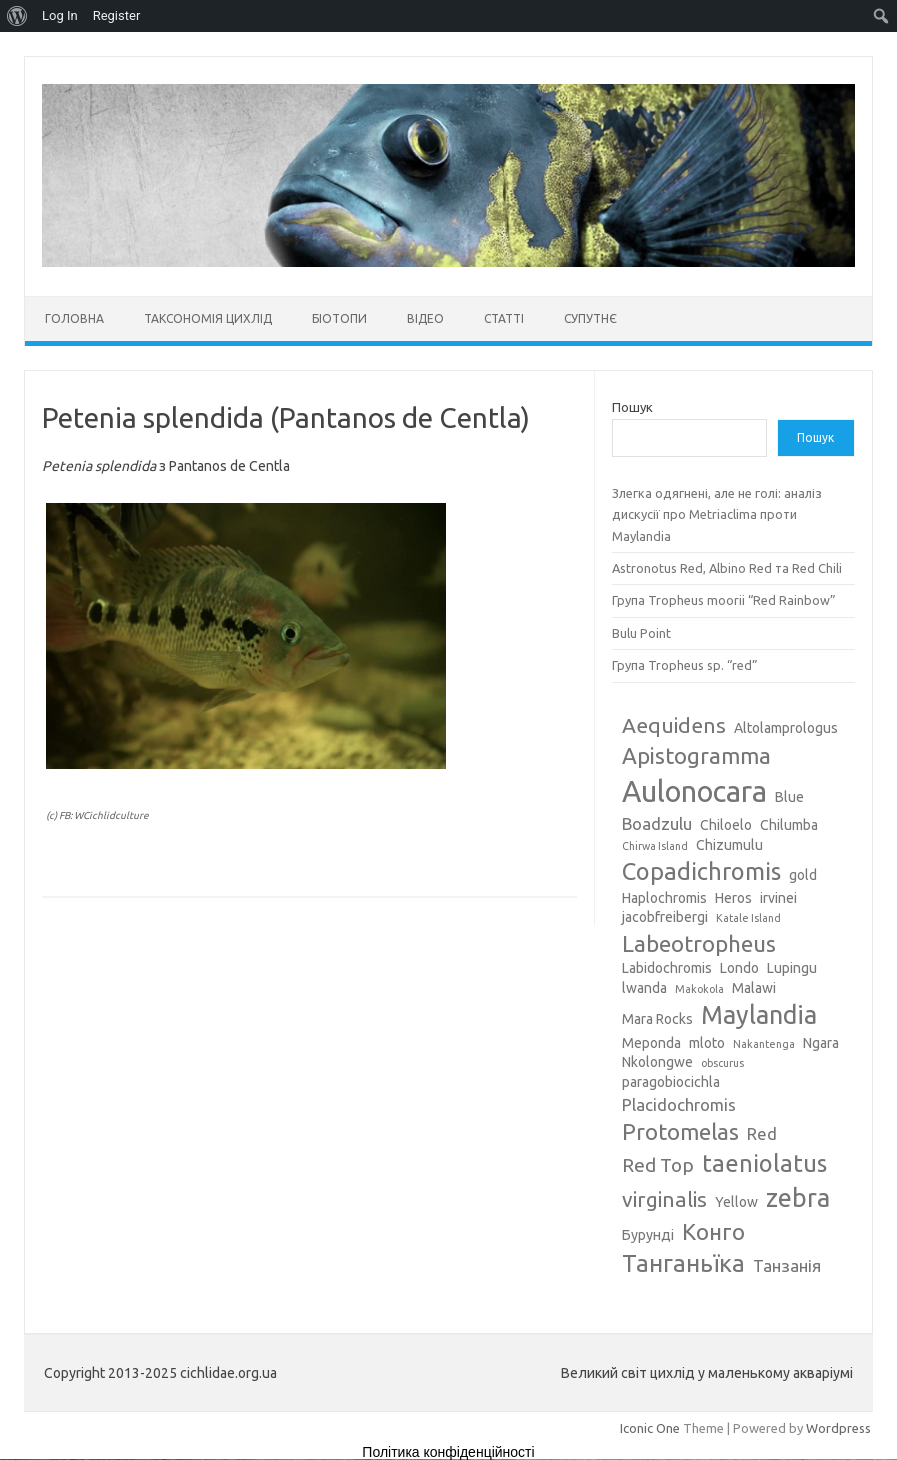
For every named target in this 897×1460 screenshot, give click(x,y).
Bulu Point (641, 633)
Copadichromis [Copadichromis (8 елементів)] (701, 871)
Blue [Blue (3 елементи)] (789, 797)
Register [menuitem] (117, 15)
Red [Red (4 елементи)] (762, 1133)
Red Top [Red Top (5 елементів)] (658, 1165)
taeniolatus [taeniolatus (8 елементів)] (764, 1163)
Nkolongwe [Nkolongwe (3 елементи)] (657, 1062)
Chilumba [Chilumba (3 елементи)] (789, 825)
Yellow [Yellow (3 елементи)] (736, 1202)
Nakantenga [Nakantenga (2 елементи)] (764, 1044)
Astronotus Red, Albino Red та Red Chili (727, 568)
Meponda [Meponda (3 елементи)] (651, 1043)
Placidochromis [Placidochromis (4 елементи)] (679, 1104)
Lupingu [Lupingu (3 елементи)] (792, 968)
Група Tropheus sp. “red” (685, 665)
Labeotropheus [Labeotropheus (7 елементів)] (699, 943)
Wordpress (838, 1428)
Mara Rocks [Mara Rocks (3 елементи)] (657, 1019)
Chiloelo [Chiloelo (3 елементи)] (726, 825)
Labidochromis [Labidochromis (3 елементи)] (667, 968)
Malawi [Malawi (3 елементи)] (754, 988)
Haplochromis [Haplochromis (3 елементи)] (664, 898)
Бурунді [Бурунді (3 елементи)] (648, 1235)
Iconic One (650, 1428)
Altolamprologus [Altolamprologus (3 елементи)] (786, 728)
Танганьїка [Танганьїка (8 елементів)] (683, 1263)
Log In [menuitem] (60, 15)
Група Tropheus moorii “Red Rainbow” (724, 600)
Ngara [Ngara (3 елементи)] (821, 1043)
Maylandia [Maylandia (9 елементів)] (759, 1015)
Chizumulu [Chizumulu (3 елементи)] (729, 845)
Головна (74, 318)
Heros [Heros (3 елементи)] (733, 898)
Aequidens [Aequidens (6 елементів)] (674, 725)
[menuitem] (17, 16)
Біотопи (339, 318)
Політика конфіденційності (448, 1452)
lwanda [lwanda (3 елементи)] (644, 988)
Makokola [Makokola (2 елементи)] (699, 989)
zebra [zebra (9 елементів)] (798, 1198)
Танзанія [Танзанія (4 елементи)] (787, 1265)
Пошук (632, 407)
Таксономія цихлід (208, 318)
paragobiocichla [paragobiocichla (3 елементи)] (671, 1082)
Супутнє (590, 318)
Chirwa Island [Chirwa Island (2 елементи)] (655, 846)
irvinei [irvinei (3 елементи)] (778, 898)
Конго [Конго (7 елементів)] (713, 1231)
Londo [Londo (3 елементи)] (739, 968)
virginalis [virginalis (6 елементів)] (664, 1199)
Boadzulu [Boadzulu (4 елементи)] (657, 823)
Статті (504, 318)
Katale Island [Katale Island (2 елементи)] (748, 918)
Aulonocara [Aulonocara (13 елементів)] (694, 791)
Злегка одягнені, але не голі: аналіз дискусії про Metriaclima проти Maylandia (717, 514)
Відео (425, 318)
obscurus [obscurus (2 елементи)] (722, 1063)
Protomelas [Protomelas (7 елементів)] (680, 1131)
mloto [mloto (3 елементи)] (707, 1043)
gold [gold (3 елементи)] (803, 875)
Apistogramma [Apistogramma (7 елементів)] (696, 755)
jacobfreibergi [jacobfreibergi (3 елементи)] (665, 917)
